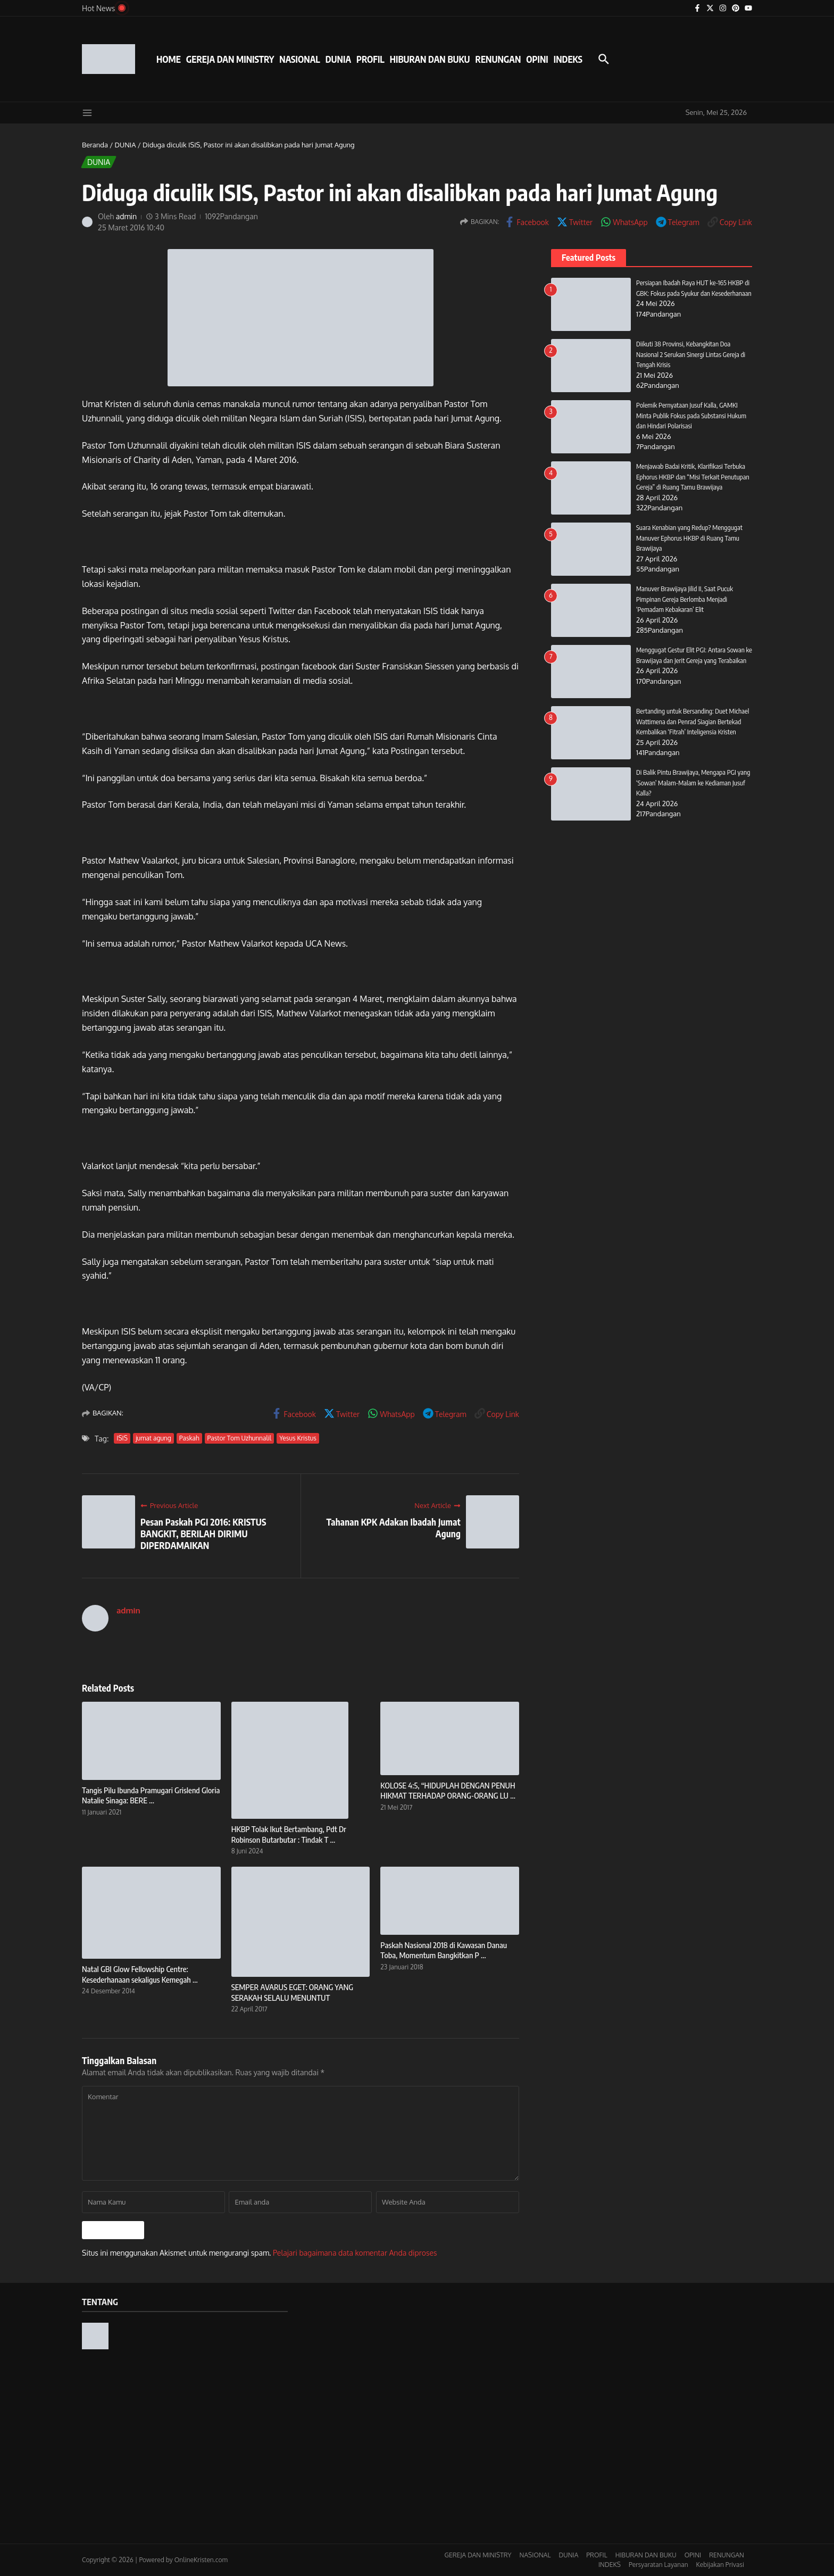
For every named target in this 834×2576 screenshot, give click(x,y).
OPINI (537, 59)
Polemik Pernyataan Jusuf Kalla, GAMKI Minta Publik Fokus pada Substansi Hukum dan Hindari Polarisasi (692, 415)
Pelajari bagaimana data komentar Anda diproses (355, 2252)
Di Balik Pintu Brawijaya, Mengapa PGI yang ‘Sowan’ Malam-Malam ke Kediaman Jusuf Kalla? (694, 782)
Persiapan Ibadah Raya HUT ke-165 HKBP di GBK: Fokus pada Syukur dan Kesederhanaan (693, 293)
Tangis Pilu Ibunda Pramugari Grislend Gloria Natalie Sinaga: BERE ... (151, 1795)
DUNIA (338, 59)
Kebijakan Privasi (720, 2565)
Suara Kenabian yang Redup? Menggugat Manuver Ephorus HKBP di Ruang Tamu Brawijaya (690, 537)
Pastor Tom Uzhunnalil (239, 1438)
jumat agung (153, 1438)
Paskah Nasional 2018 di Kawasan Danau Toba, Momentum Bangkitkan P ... (443, 1950)
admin (126, 216)
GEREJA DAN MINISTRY (230, 59)
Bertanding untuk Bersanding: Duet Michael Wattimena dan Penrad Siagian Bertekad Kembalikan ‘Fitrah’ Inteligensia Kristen (693, 721)
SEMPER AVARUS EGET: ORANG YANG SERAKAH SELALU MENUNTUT (292, 1992)
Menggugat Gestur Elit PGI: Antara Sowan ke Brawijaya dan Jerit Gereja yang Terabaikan (691, 660)
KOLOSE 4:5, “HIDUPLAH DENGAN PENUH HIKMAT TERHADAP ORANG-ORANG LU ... (447, 1790)
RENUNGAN (498, 59)
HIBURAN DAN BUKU (430, 59)
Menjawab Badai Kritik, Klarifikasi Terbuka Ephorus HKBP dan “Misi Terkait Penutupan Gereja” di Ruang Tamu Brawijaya (693, 476)
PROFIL (370, 59)
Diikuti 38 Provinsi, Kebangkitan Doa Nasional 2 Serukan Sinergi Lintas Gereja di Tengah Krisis (691, 354)
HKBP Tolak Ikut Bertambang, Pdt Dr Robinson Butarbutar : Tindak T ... (288, 1834)
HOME (168, 59)
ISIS (122, 1438)
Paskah (189, 1438)
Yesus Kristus (297, 1438)
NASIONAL (299, 59)
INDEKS (568, 59)
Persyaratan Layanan (658, 2565)
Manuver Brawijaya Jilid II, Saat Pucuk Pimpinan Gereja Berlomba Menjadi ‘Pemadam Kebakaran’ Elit (685, 599)
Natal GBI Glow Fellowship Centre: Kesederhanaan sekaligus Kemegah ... (140, 1974)
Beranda (95, 144)
